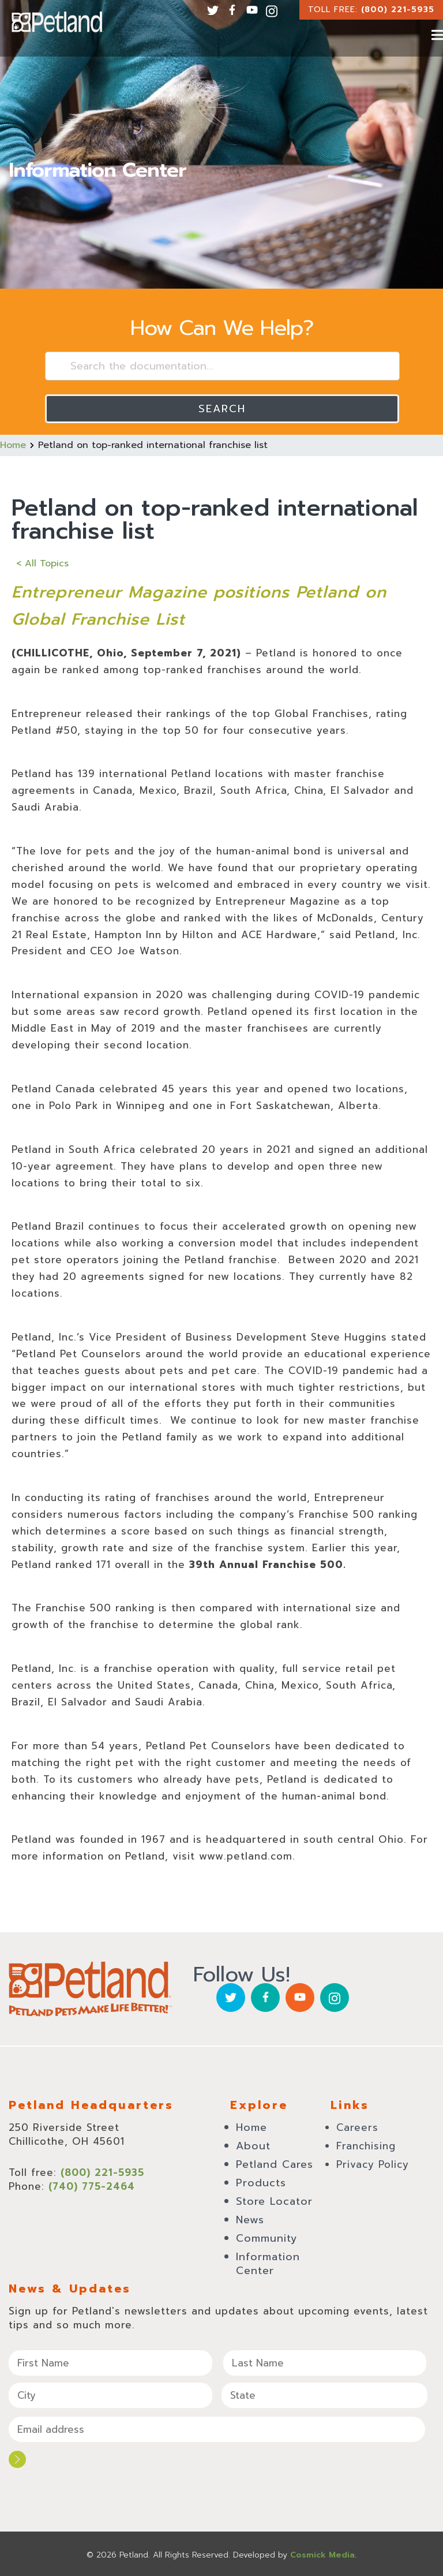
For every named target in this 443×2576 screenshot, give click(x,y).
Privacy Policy (372, 2164)
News (250, 2220)
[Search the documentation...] (222, 366)
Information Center (268, 2264)
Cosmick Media (322, 2553)
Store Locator (274, 2201)
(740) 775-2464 (91, 2186)
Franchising (366, 2145)
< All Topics (42, 563)
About (253, 2146)
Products (261, 2183)
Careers (357, 2127)
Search (222, 409)
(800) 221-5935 (397, 9)
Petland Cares (274, 2164)
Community (267, 2238)
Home (13, 445)
